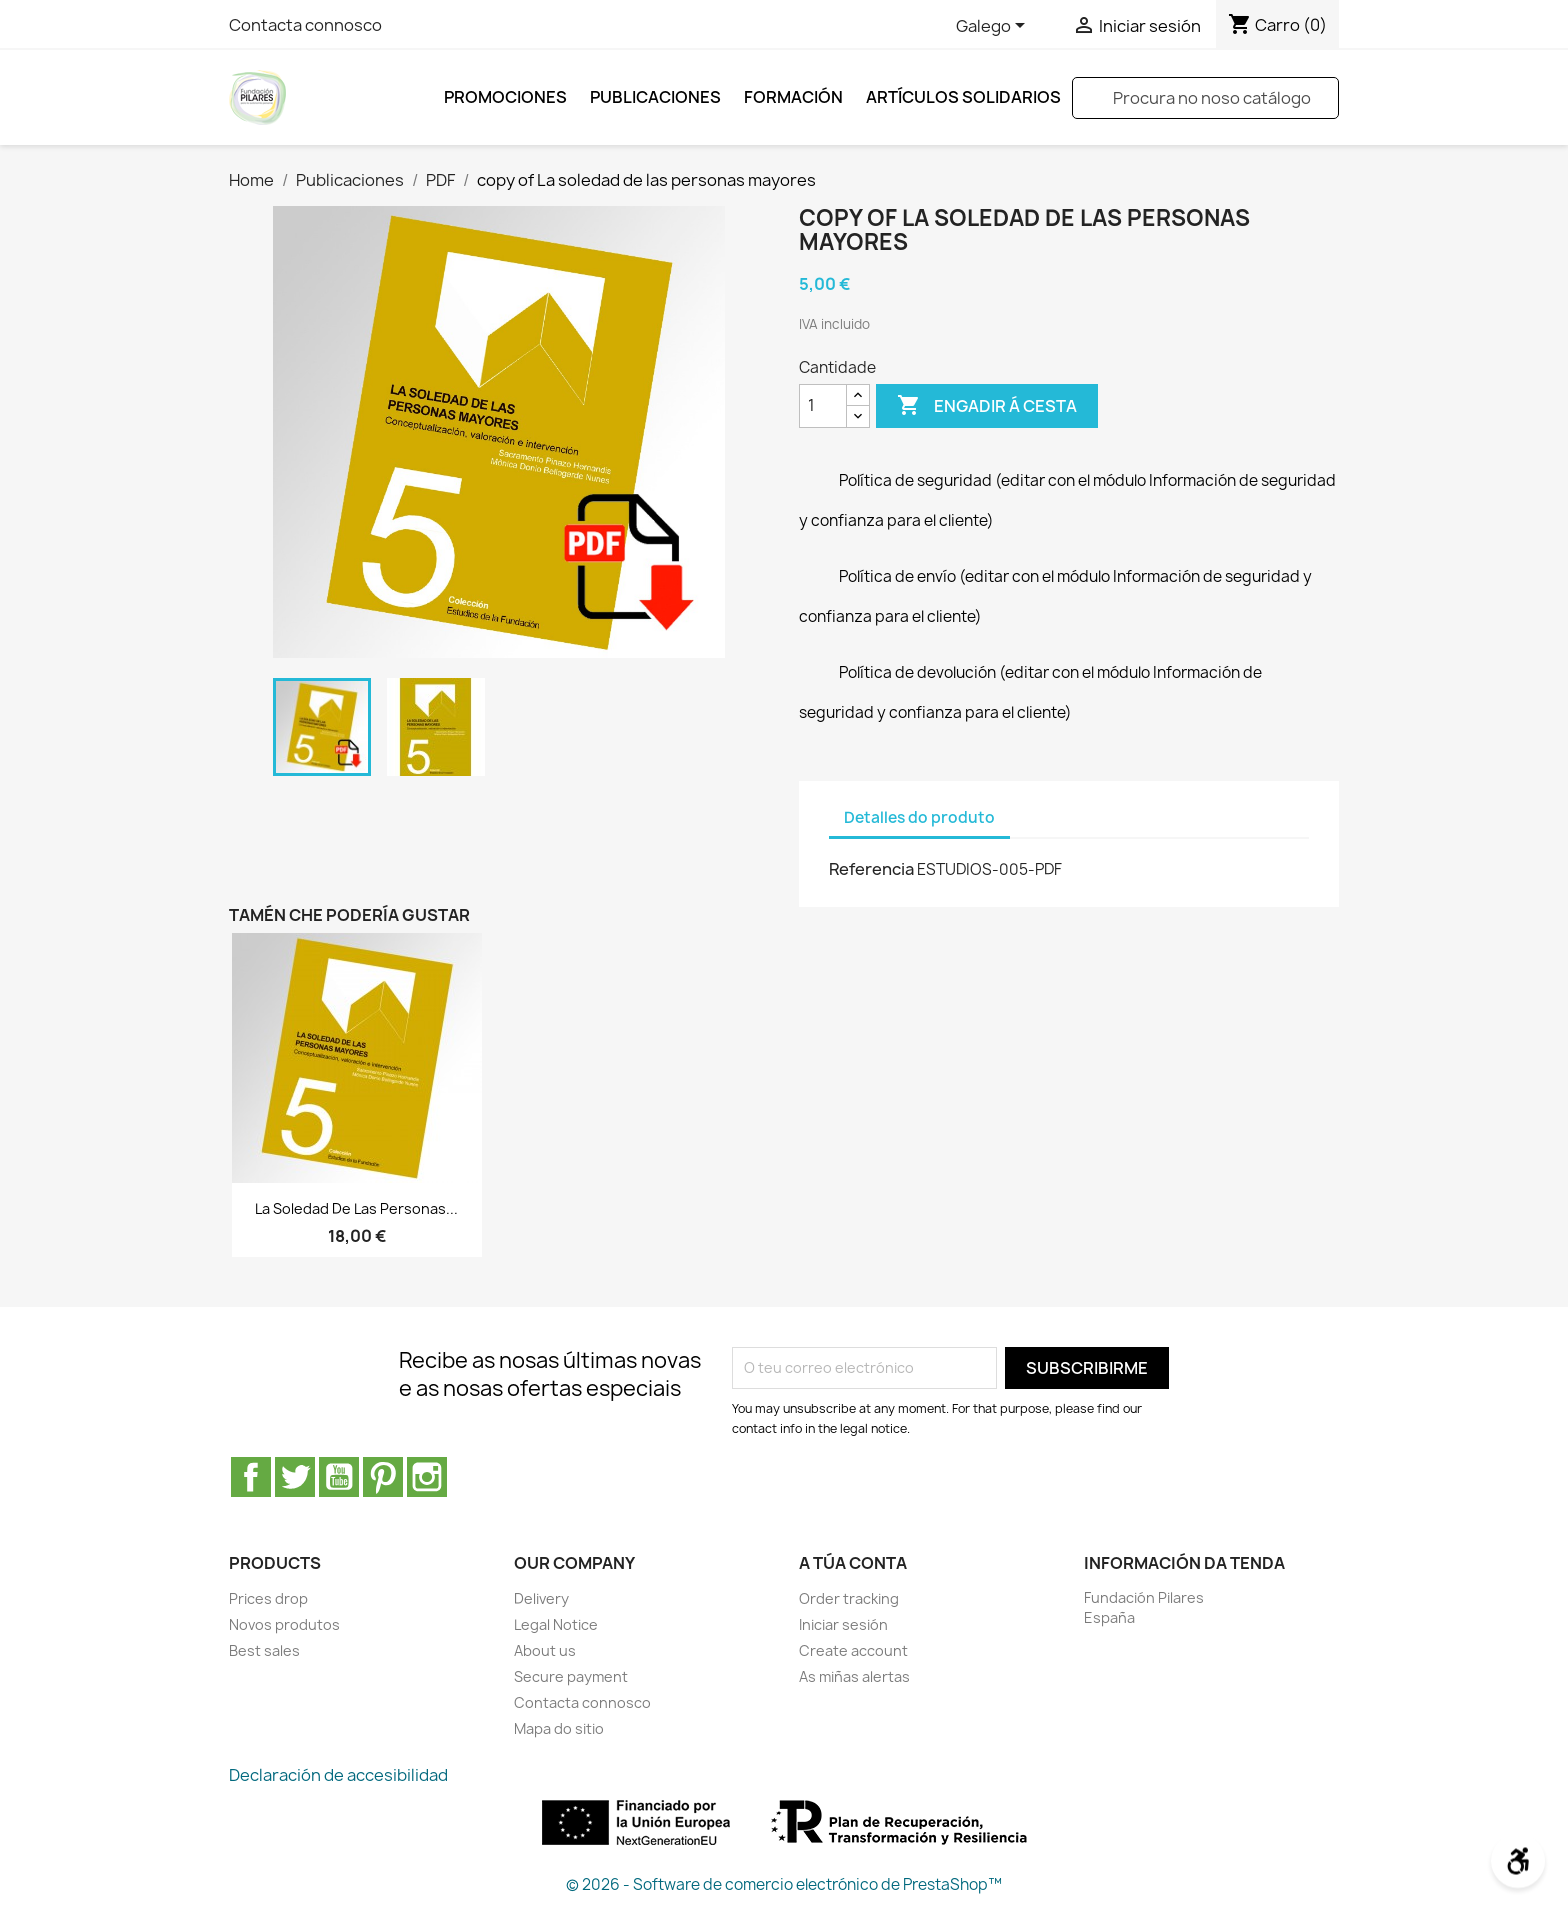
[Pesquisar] (1205, 98)
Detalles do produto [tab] (919, 817)
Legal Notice (556, 1624)
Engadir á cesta (987, 406)
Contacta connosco (305, 25)
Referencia (871, 869)
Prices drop (268, 1598)
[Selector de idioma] (994, 27)
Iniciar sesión (843, 1624)
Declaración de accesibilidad (338, 1775)
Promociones (505, 97)
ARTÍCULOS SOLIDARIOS (963, 97)
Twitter (295, 1477)
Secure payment (571, 1676)
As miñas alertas (854, 1676)
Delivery (541, 1598)
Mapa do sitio (559, 1728)
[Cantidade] (823, 406)
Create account (853, 1650)
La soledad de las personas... (356, 1208)
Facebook (251, 1477)
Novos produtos (284, 1624)
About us (545, 1650)
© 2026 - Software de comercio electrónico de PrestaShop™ (784, 1884)
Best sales (264, 1650)
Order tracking (849, 1598)
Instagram (427, 1477)
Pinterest (383, 1477)
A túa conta (853, 1563)
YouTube (339, 1477)
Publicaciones (655, 97)
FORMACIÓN (793, 97)
